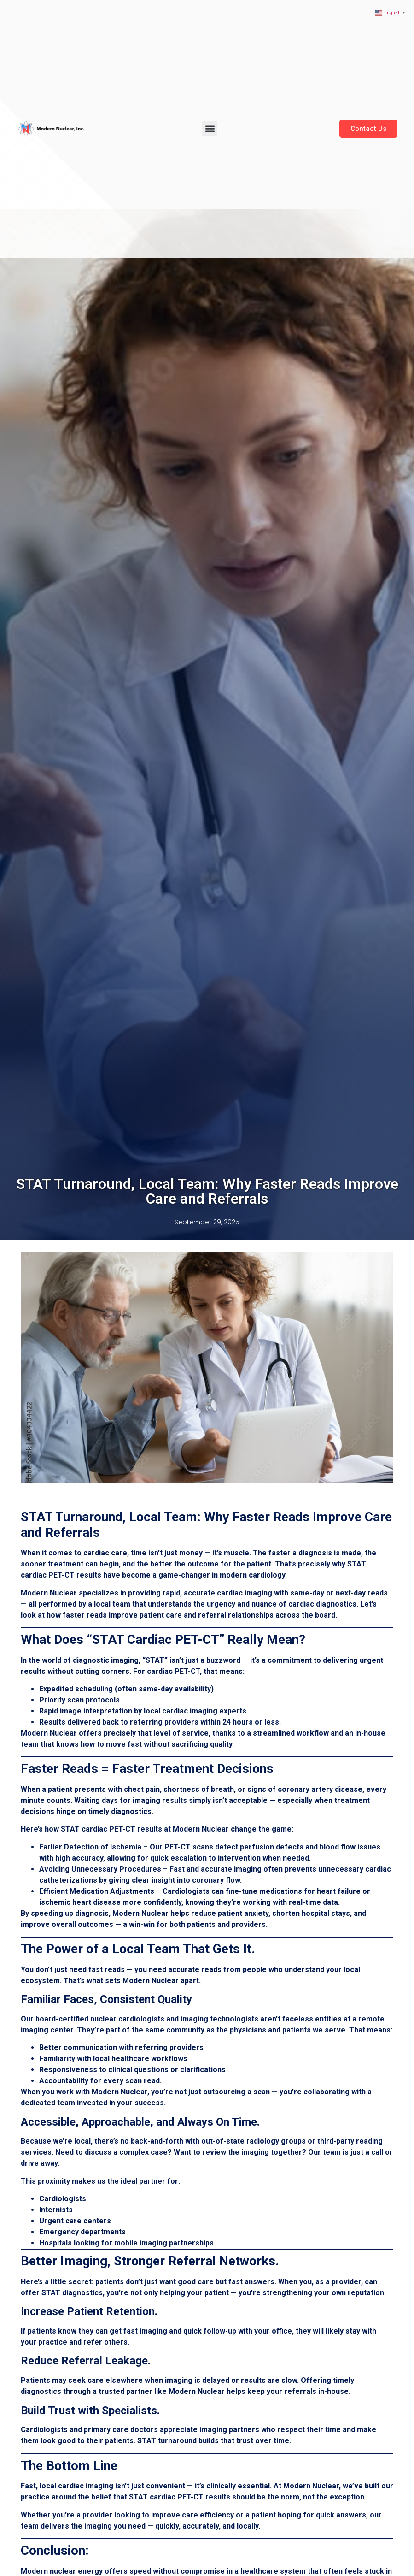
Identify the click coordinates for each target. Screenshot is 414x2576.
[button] (209, 128)
